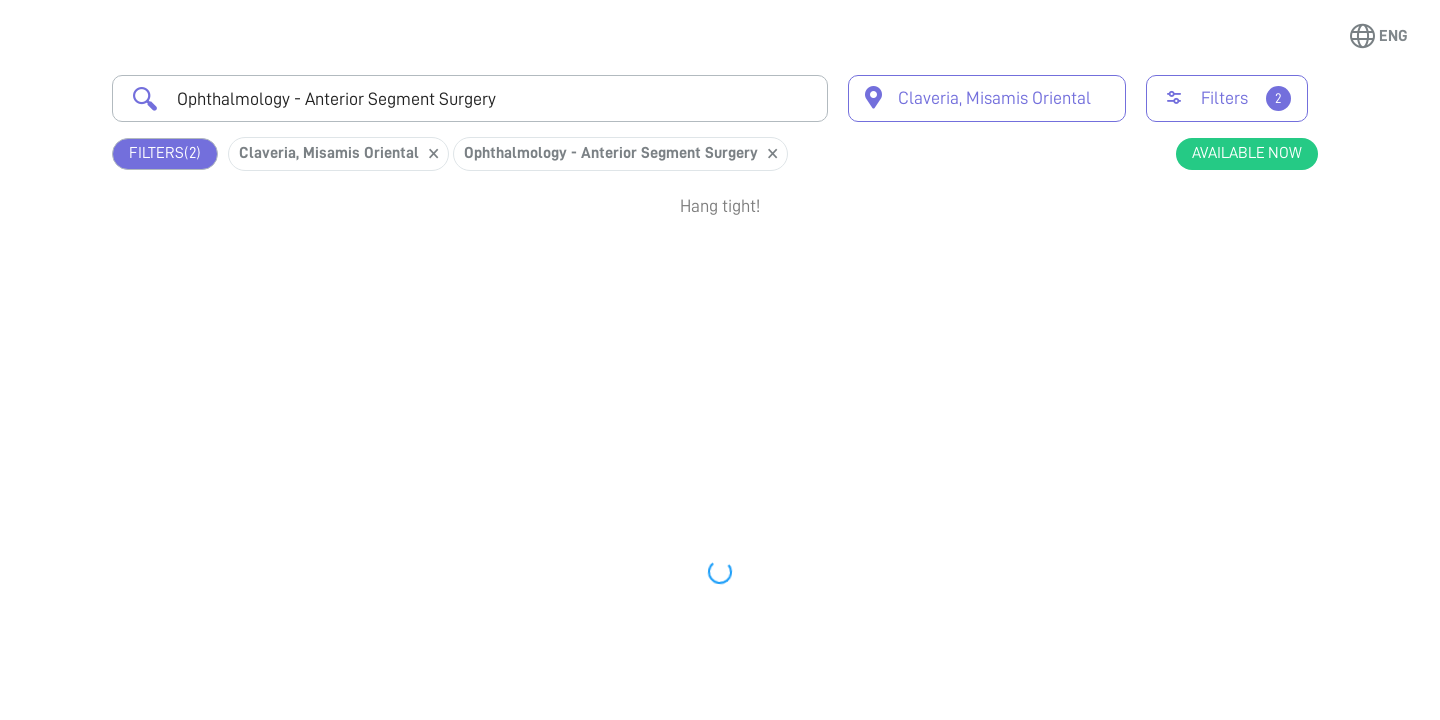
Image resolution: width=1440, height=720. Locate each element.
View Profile (1210, 346)
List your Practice (466, 684)
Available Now (1247, 153)
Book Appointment (1210, 273)
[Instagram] (1090, 697)
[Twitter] (952, 697)
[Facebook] (1021, 697)
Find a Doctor (193, 684)
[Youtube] (1228, 697)
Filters (165, 153)
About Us (699, 684)
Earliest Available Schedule (749, 264)
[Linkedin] (1159, 697)
